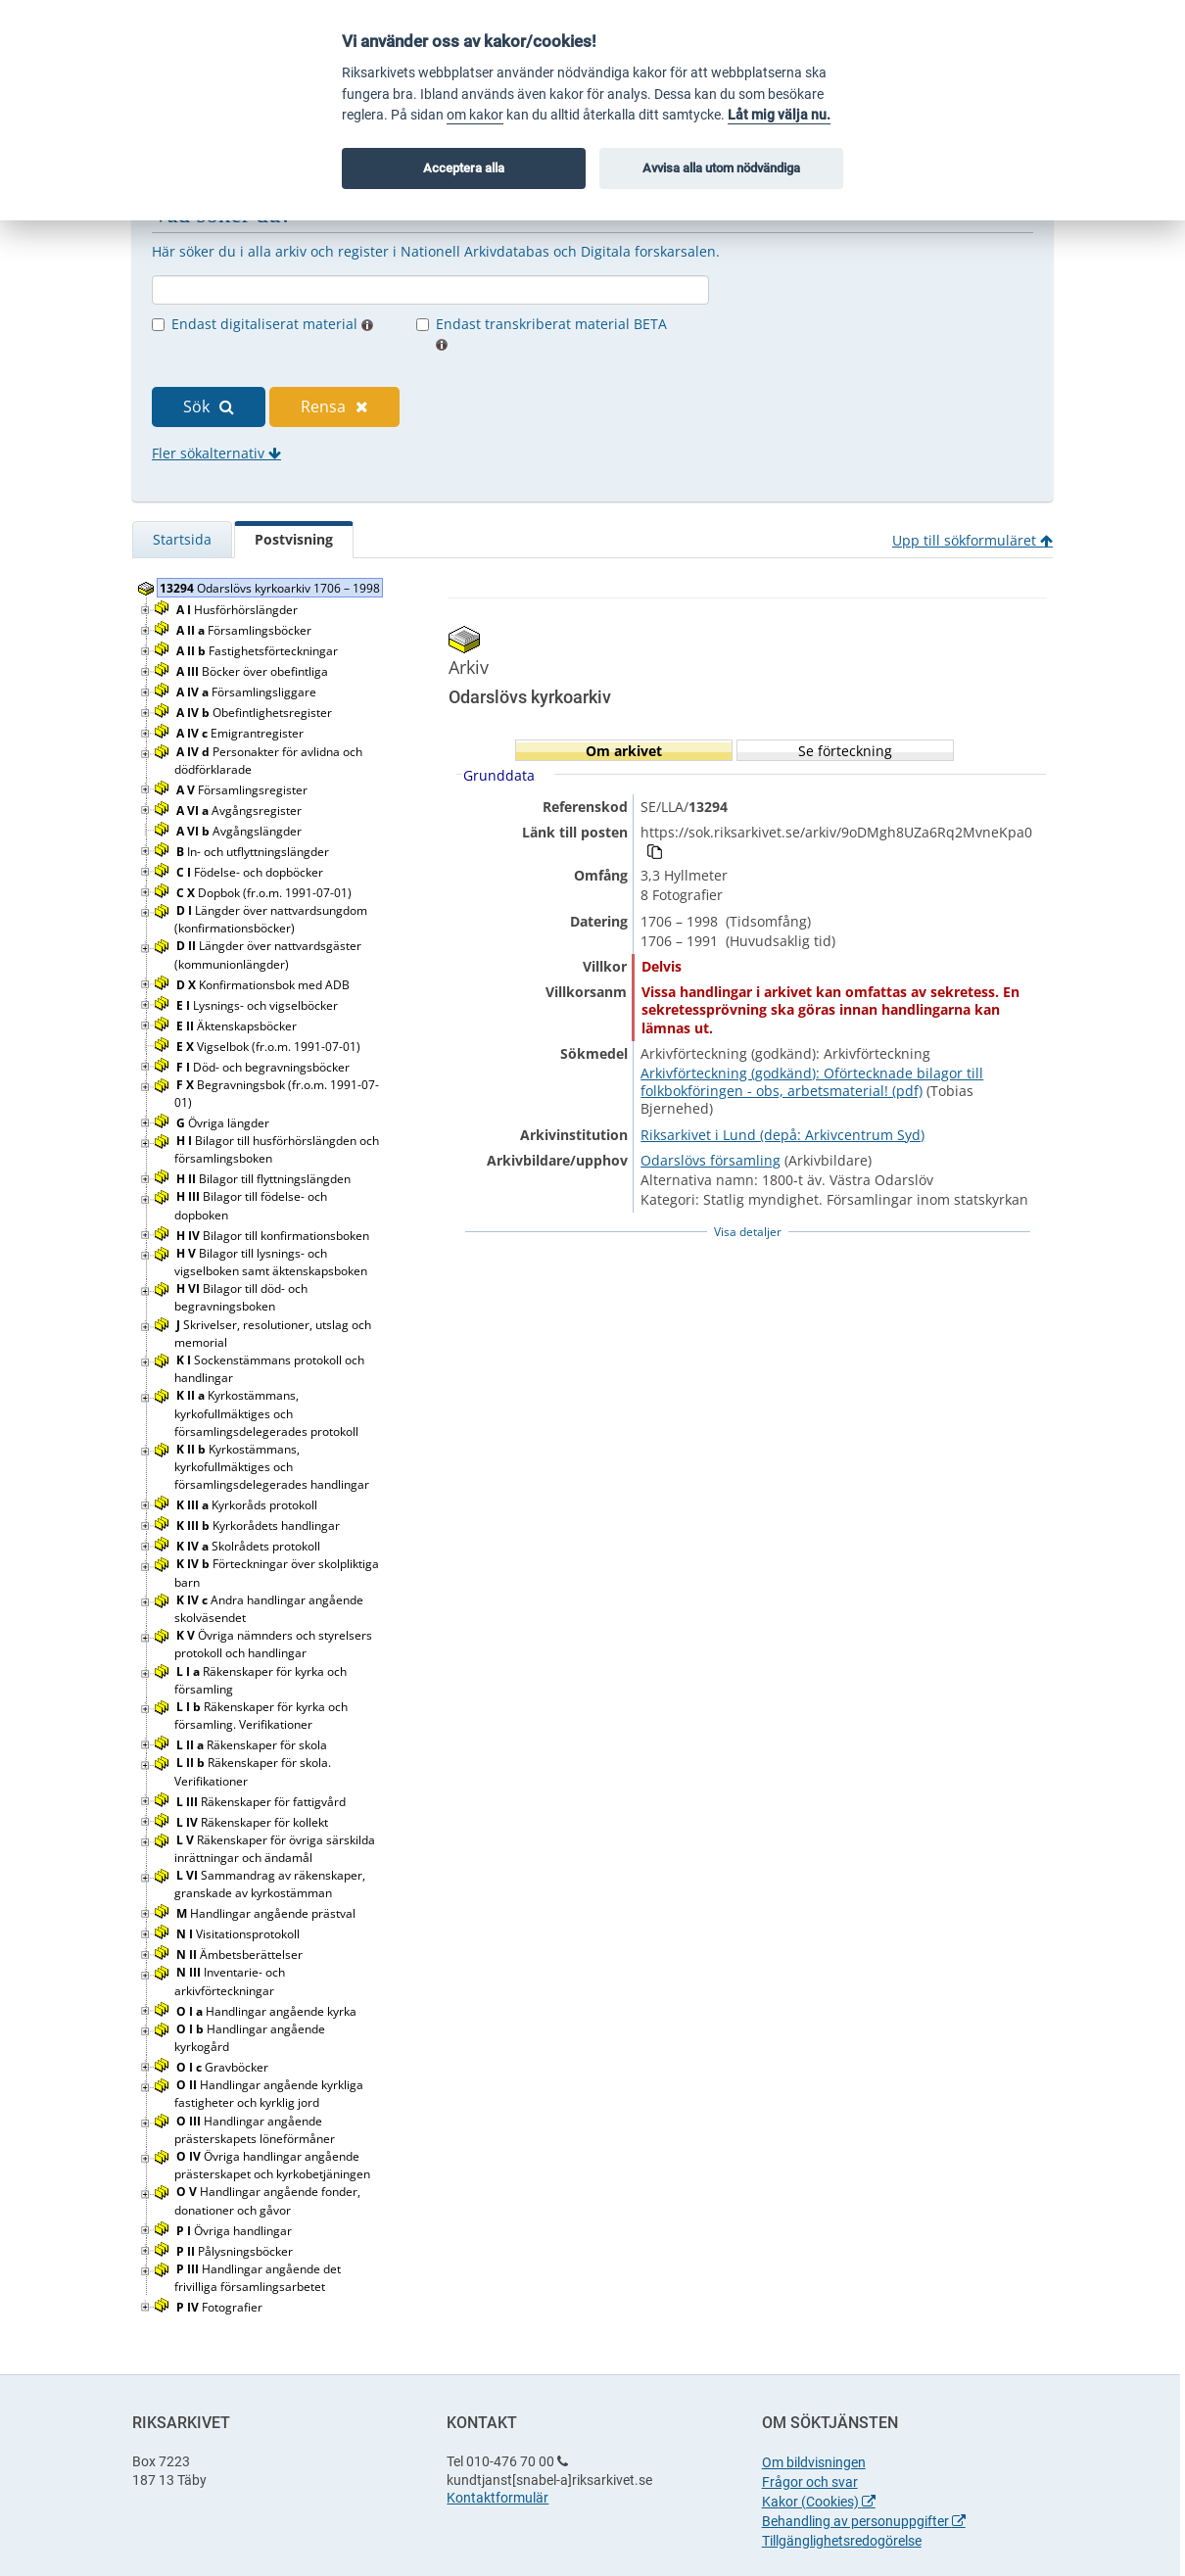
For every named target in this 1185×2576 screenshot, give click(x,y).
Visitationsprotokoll (239, 1934)
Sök (208, 406)
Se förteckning (845, 750)
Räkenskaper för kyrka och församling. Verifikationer (261, 1715)
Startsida (182, 539)
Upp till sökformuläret (972, 540)
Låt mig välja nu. (779, 115)
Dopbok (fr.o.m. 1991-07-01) (265, 892)
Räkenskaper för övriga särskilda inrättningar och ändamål (274, 1849)
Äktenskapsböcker (238, 1026)
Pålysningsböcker (236, 2251)
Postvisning (294, 539)
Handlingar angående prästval (267, 1913)
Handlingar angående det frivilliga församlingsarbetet (257, 2278)
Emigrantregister (241, 733)
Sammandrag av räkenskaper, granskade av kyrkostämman (269, 1884)
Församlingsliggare (247, 692)
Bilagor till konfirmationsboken (274, 1235)
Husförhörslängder (238, 609)
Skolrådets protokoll (249, 1546)
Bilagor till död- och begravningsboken (241, 1297)
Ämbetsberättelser (241, 1954)
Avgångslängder (240, 831)
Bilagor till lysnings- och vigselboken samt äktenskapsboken (272, 1262)
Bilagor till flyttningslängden (265, 1178)
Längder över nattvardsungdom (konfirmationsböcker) (270, 919)
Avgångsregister (240, 810)
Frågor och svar (810, 2482)
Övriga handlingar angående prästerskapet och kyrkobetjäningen (273, 2165)
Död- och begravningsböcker (264, 1067)
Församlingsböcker (245, 630)
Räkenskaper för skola (253, 1745)
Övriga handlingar (235, 2230)
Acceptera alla (463, 168)
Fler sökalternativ (216, 453)
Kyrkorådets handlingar (259, 1525)
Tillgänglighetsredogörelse (842, 2541)
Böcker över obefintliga (253, 671)
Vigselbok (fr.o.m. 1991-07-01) (269, 1046)
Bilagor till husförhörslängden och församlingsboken (276, 1149)
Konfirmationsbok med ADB (264, 985)
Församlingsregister (243, 790)
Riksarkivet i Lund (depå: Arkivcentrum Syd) (782, 1134)
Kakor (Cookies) (819, 2501)
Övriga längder (224, 1123)
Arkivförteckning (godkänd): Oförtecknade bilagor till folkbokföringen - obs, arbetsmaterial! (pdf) (811, 1082)
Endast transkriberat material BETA (551, 332)
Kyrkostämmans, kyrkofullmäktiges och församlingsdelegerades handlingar (273, 1467)
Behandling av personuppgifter (864, 2521)
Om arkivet (624, 750)
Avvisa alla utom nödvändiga (721, 168)
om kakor (475, 115)
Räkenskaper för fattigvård (262, 1801)
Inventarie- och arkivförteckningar (229, 1981)
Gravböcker (223, 2067)
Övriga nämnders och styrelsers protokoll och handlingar (273, 1644)
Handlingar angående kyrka (267, 2011)
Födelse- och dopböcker (251, 872)
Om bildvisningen (814, 2462)
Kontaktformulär (497, 2497)
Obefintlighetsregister (255, 712)
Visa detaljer (748, 1231)
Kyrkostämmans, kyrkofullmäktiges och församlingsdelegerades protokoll (267, 1413)
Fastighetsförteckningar (258, 651)
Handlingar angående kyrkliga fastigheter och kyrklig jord (268, 2093)
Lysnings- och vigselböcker (258, 1005)
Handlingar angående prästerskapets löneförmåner (256, 2130)
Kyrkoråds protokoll (248, 1505)
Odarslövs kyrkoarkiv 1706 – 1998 (270, 588)
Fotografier (220, 2307)
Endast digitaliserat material (272, 323)
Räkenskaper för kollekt (253, 1822)
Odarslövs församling (710, 1160)
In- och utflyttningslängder (254, 851)
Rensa (334, 406)
